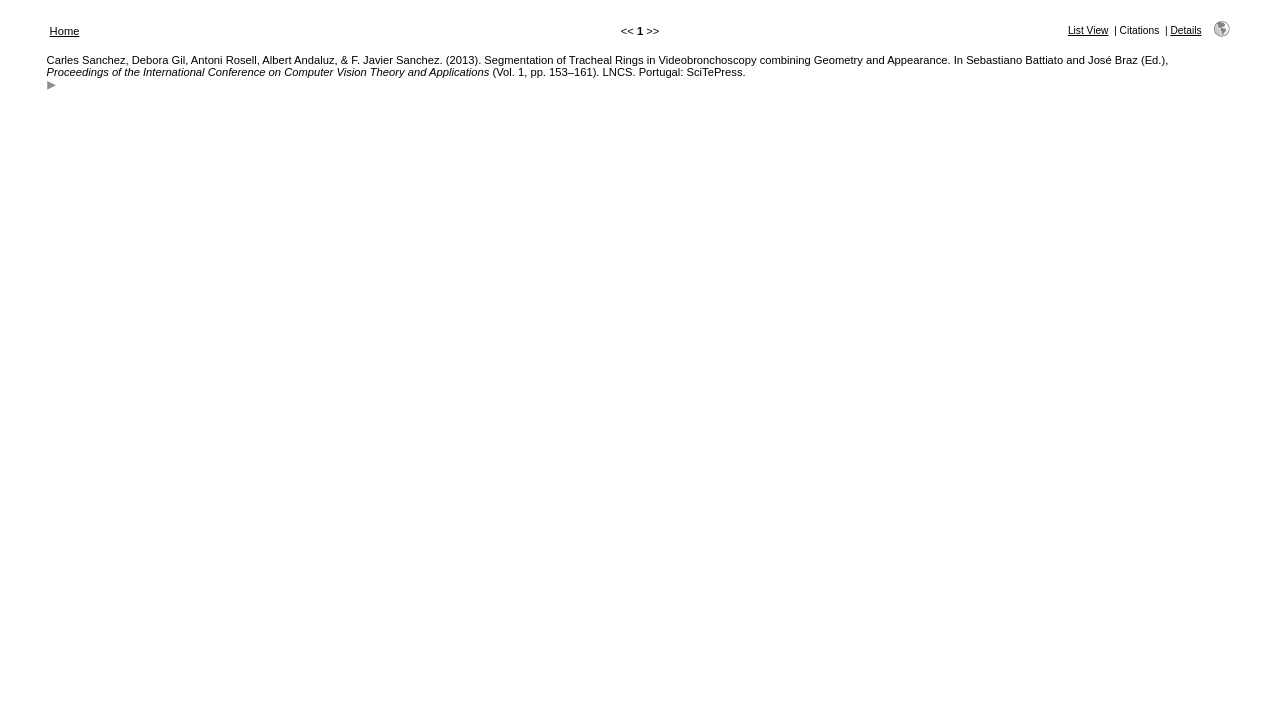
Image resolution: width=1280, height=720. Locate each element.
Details (1185, 30)
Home (65, 31)
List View (1088, 30)
